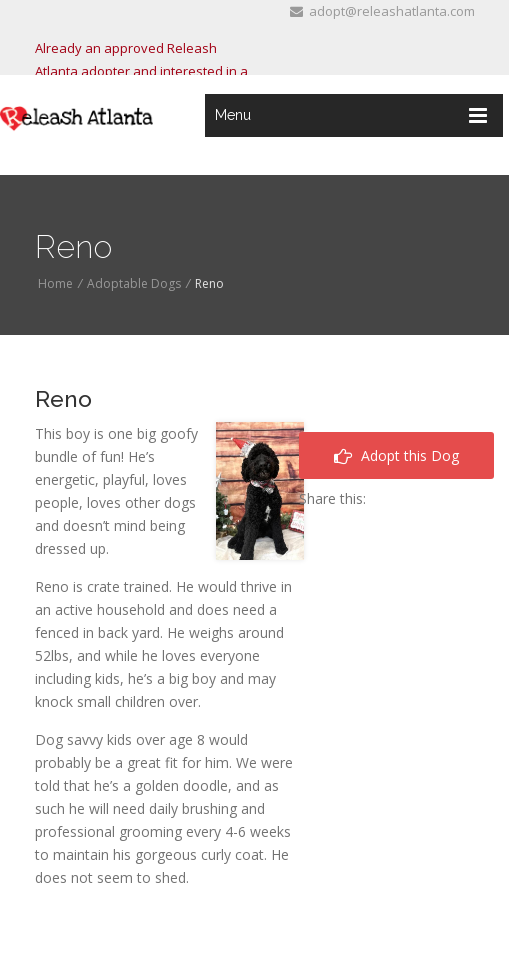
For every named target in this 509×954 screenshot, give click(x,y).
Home (55, 283)
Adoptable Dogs (134, 283)
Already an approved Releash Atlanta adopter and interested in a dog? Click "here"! (141, 71)
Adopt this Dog (396, 455)
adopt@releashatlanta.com (382, 11)
